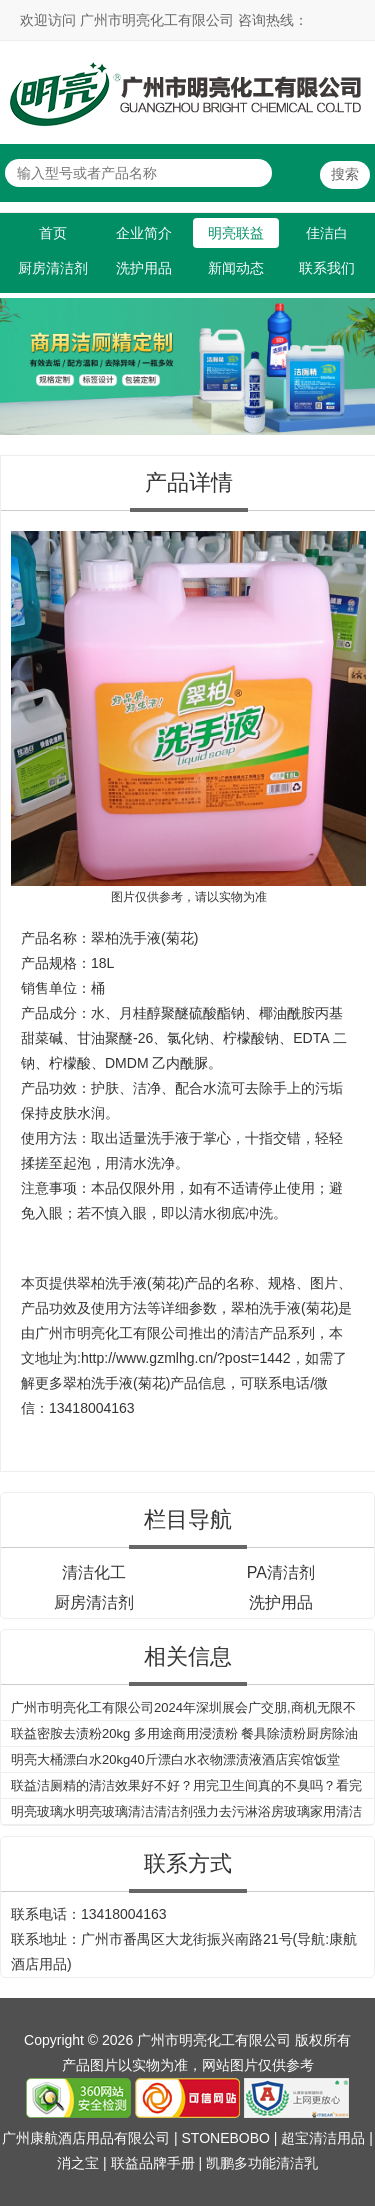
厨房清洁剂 (53, 268)
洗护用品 (144, 268)
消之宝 (78, 2163)
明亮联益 (236, 233)
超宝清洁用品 (323, 2138)
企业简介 (144, 233)
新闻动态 (236, 268)
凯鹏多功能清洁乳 (262, 2163)
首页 (53, 233)
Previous (19, 354)
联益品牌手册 (153, 2163)
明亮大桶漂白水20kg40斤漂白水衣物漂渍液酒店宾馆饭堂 (175, 1759)
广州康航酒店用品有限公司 (86, 2138)
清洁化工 (94, 1572)
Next (356, 354)
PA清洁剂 (281, 1572)
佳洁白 (327, 233)
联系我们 (327, 268)
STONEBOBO (226, 2138)
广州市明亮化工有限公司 (112, 1333)
